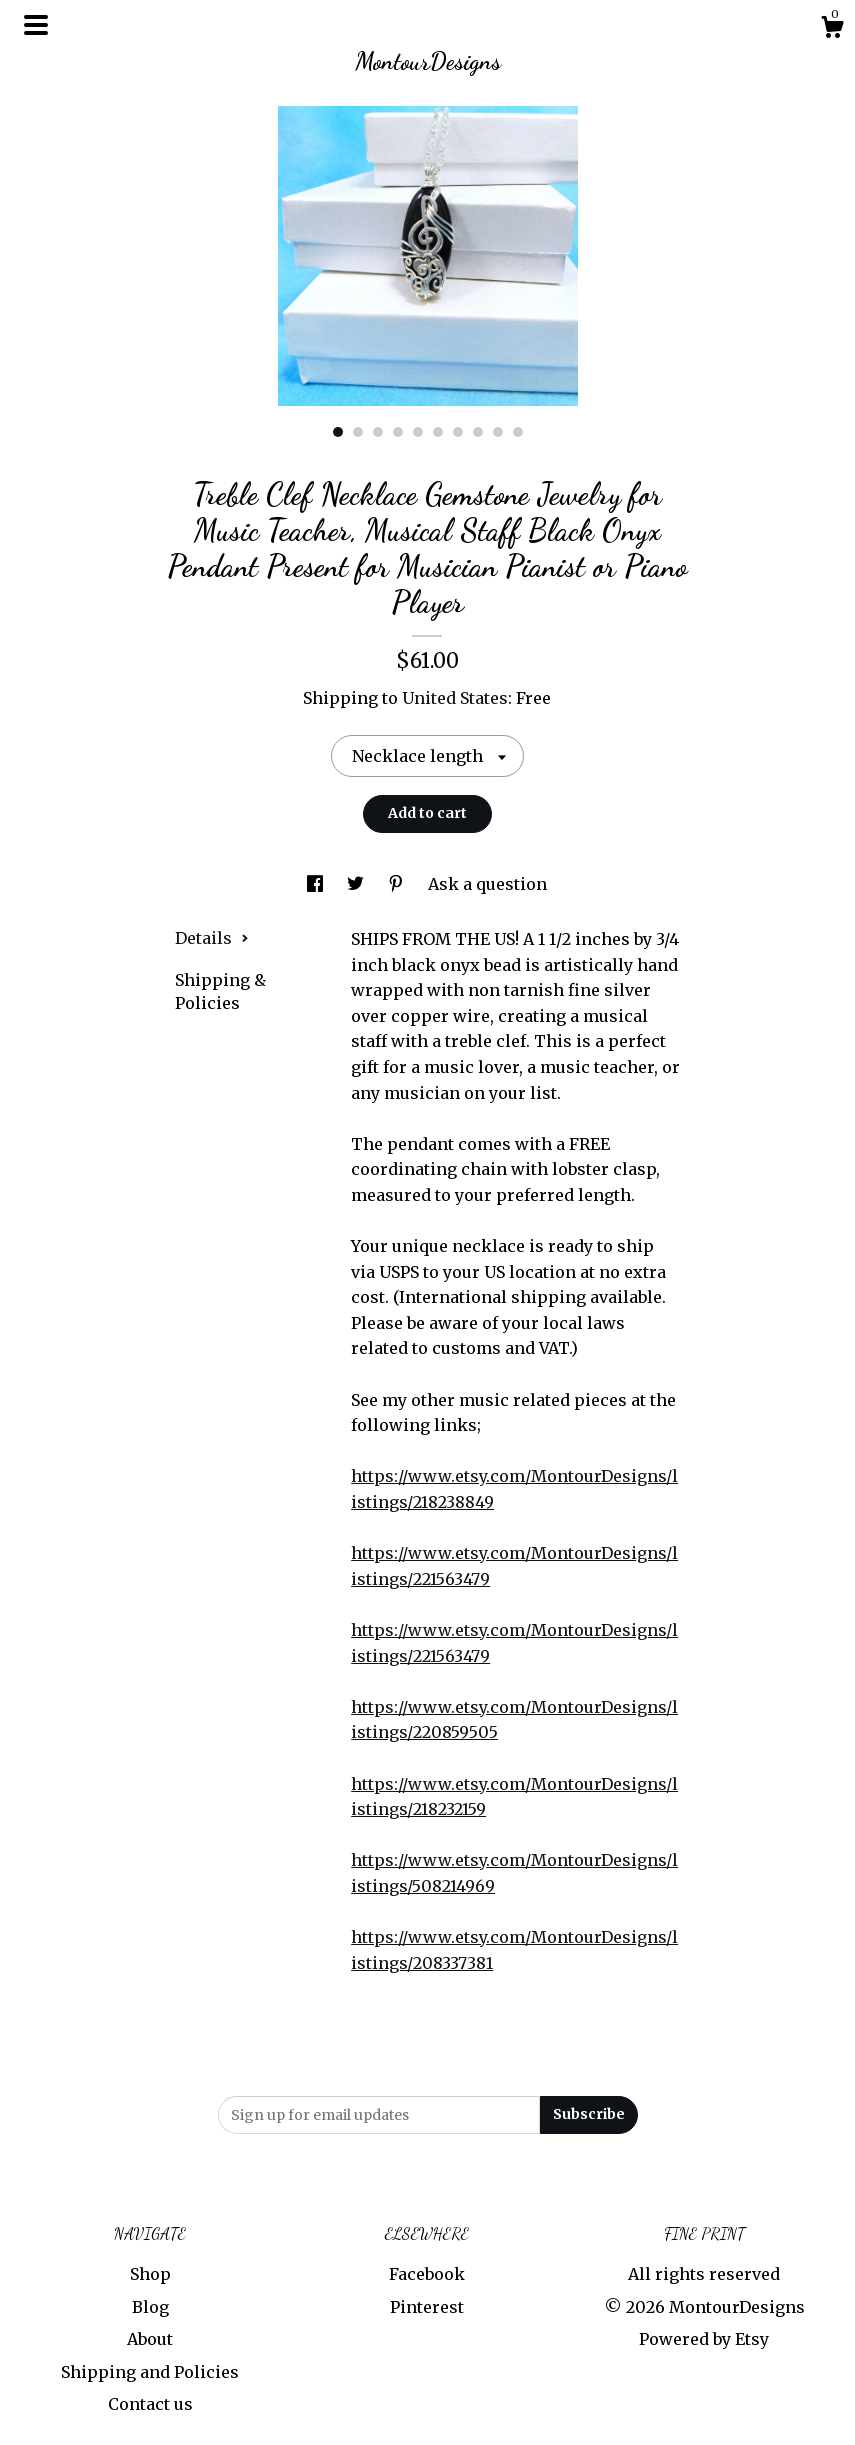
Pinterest (427, 2307)
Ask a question (487, 884)
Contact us (150, 2404)
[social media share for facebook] (317, 884)
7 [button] (458, 432)
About (150, 2339)
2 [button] (358, 432)
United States (455, 698)
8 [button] (478, 432)
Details (212, 938)
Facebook (427, 2274)
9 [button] (498, 432)
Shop (150, 2274)
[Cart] (832, 30)
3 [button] (378, 432)
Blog (150, 2307)
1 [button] (338, 432)
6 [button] (438, 432)
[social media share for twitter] (357, 884)
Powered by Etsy (704, 2339)
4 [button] (398, 432)
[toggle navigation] (36, 25)
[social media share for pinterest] (398, 884)
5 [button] (418, 432)
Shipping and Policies (150, 2372)
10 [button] (518, 432)
